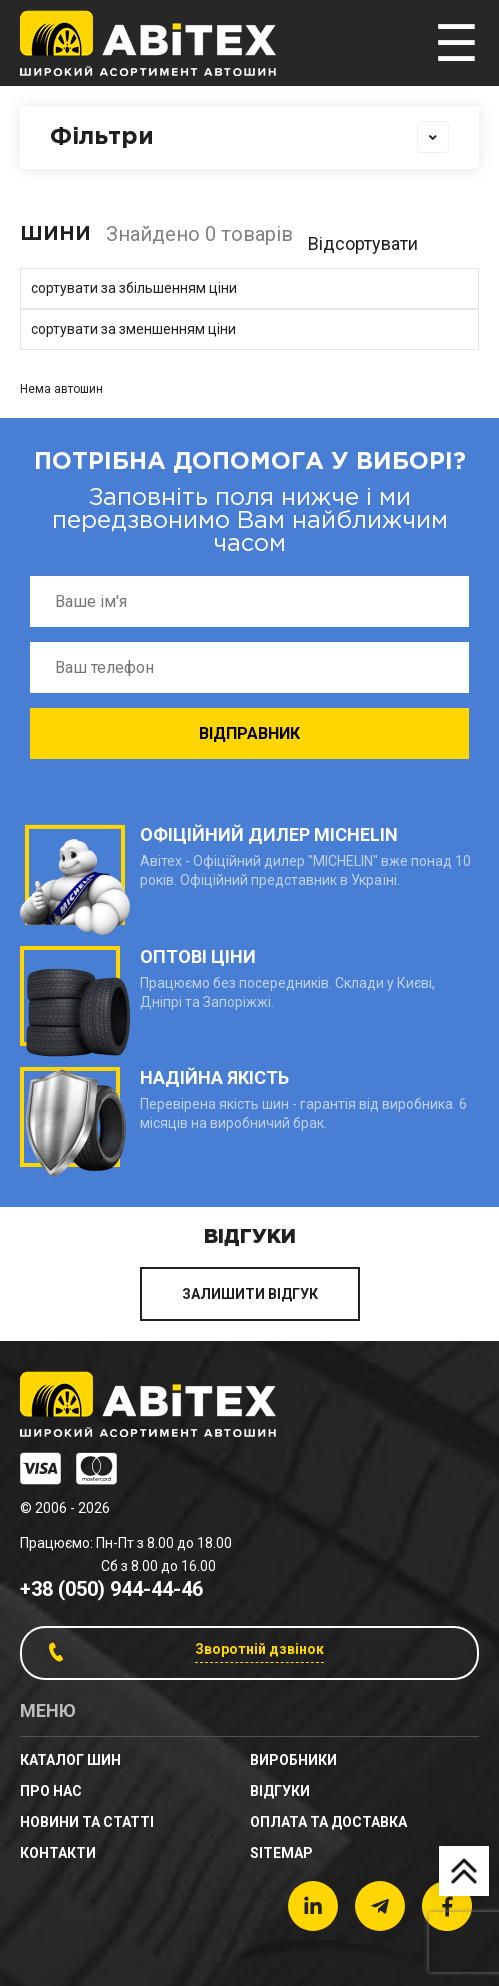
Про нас (51, 1791)
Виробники (293, 1760)
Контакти (58, 1853)
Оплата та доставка (328, 1822)
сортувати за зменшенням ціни (133, 329)
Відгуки (280, 1791)
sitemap (281, 1853)
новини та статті (87, 1822)
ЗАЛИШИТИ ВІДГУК (250, 1294)
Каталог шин (70, 1760)
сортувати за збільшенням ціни (134, 288)
